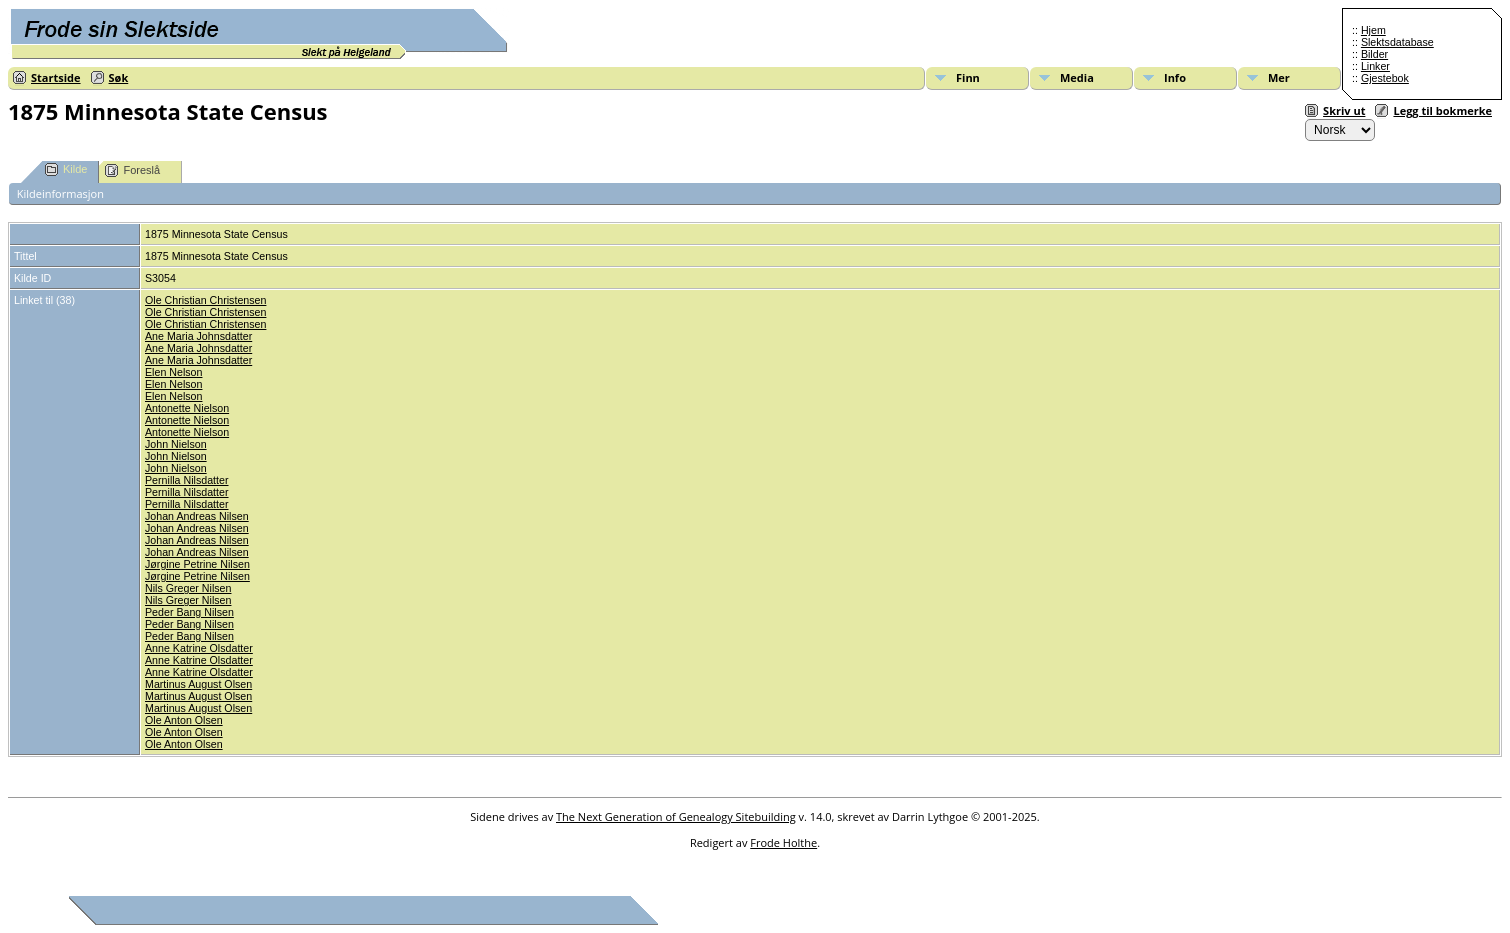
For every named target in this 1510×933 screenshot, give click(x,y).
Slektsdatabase (1397, 42)
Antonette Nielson (187, 408)
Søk (119, 77)
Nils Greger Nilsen (188, 588)
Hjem (1373, 30)
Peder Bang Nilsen (189, 612)
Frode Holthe (783, 842)
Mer (1279, 77)
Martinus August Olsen (198, 684)
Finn (968, 77)
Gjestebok (1385, 78)
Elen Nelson (173, 372)
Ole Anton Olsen (184, 720)
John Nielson (176, 444)
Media (1077, 77)
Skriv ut (1344, 110)
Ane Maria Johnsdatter (198, 336)
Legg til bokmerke (1442, 110)
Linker (1375, 66)
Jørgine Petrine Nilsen (197, 564)
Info (1175, 77)
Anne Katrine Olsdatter (199, 648)
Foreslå (132, 170)
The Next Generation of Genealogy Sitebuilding (676, 816)
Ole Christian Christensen (205, 300)
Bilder (1374, 54)
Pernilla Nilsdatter (187, 480)
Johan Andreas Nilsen (197, 516)
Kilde (66, 169)
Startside (56, 77)
